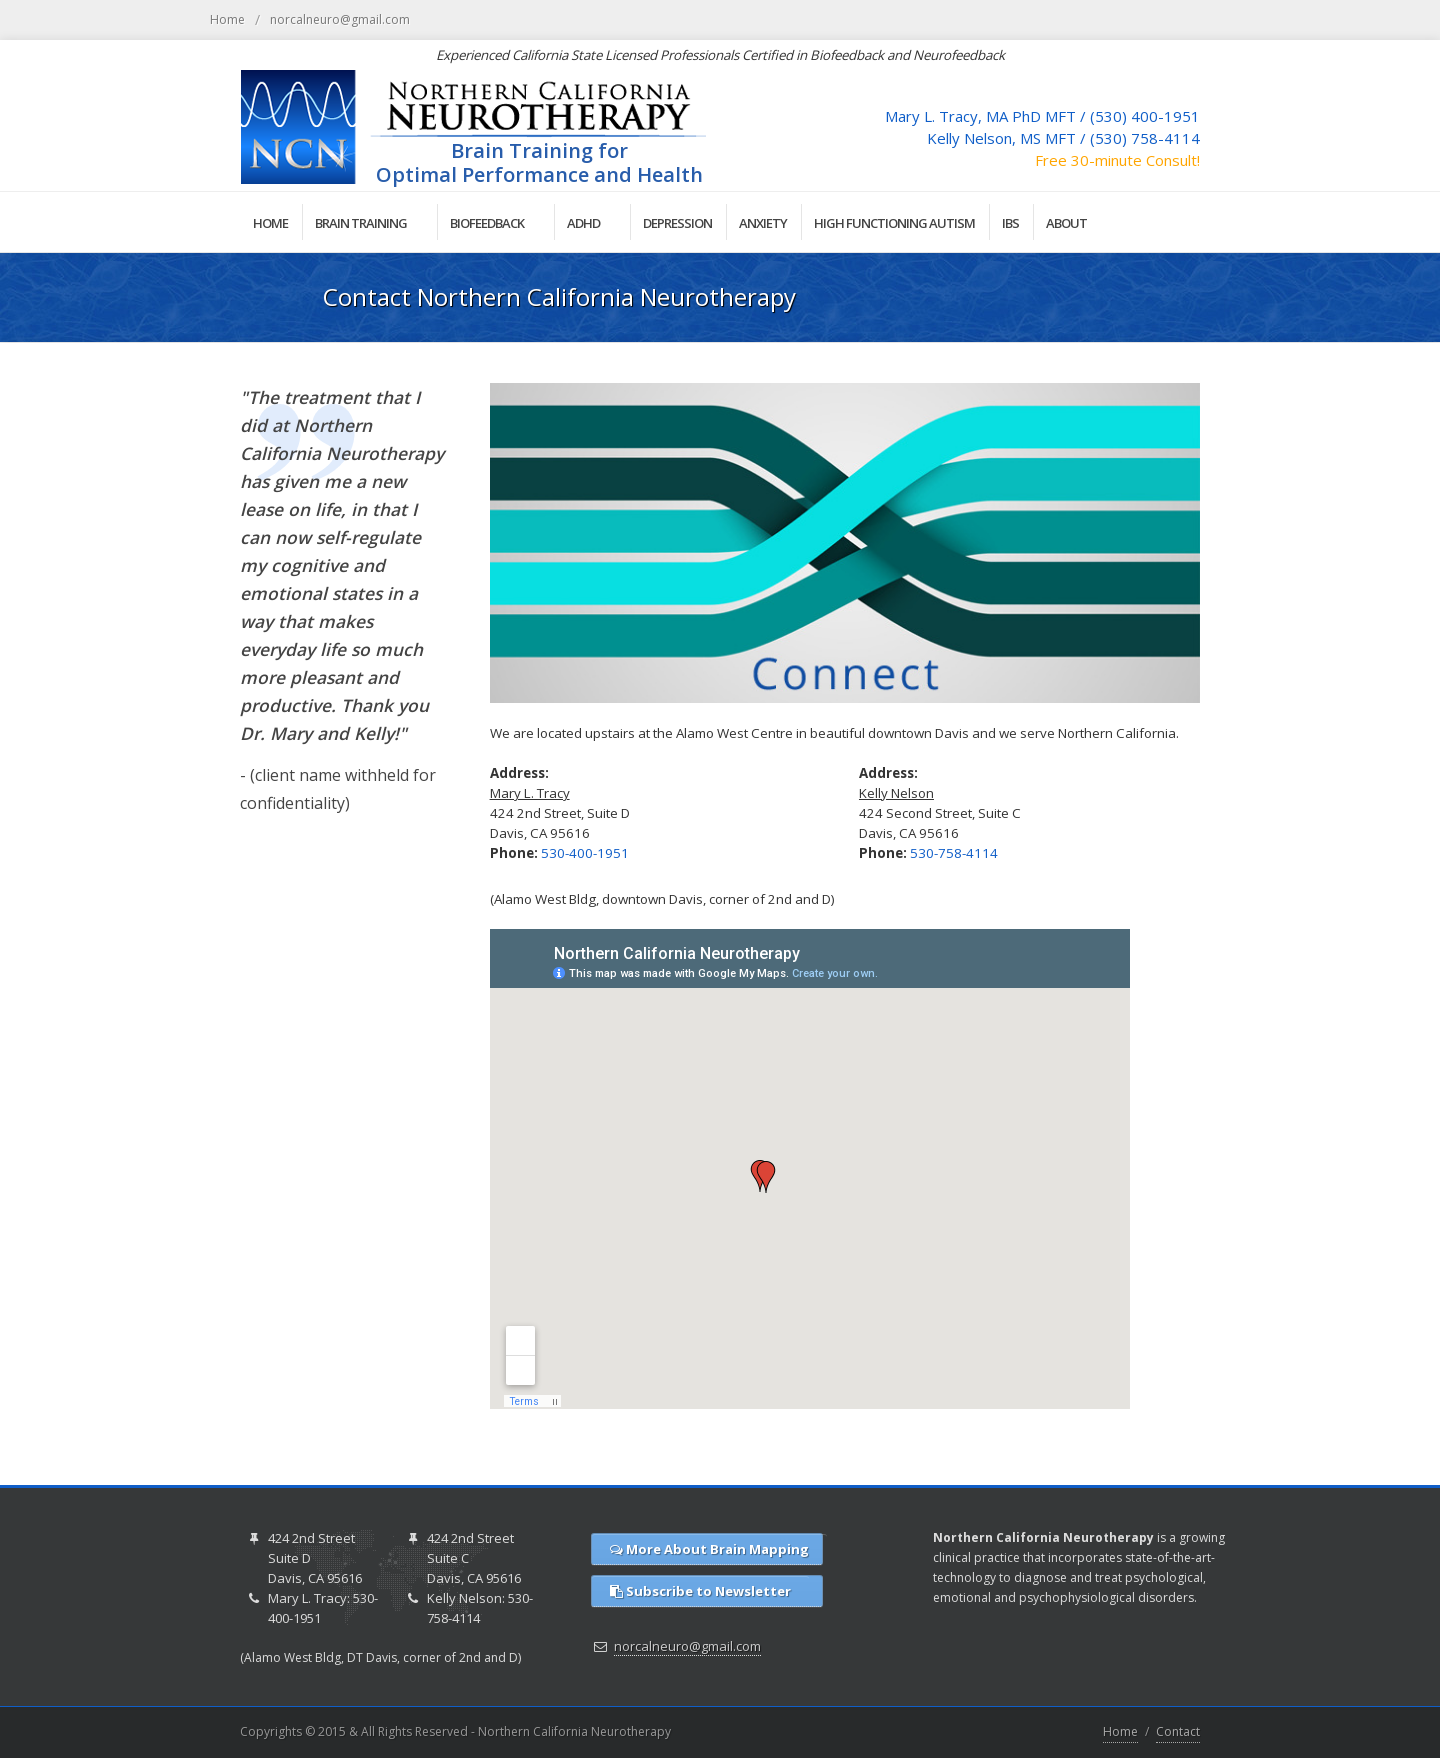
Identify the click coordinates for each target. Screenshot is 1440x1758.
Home (227, 19)
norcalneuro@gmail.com (340, 19)
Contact (1178, 1731)
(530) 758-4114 (1145, 138)
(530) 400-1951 (1145, 116)
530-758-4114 (954, 853)
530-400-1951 (585, 853)
